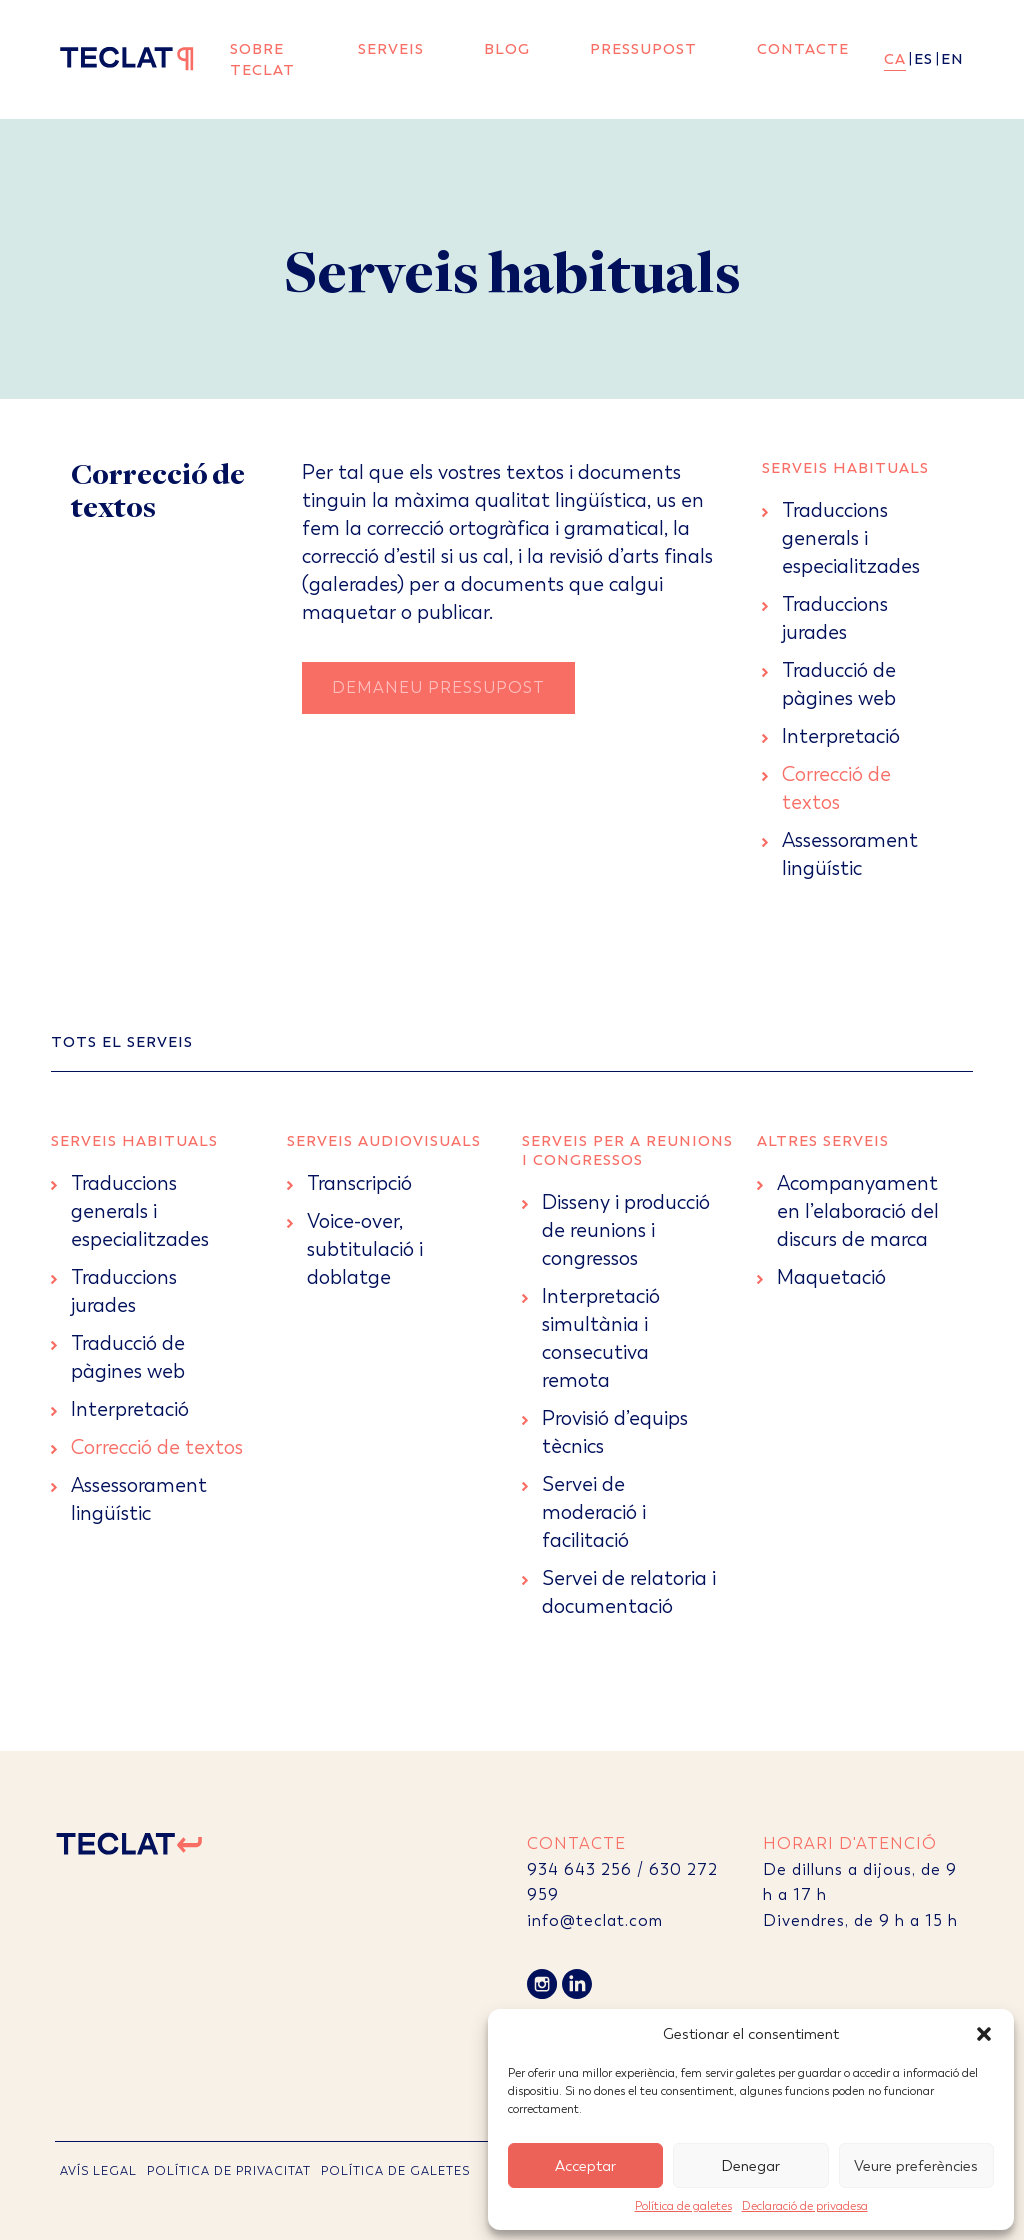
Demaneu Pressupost (438, 687)
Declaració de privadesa (805, 2206)
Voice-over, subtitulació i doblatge (365, 1249)
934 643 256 (579, 1869)
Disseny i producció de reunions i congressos (626, 1230)
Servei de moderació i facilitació (594, 1512)
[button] (984, 2034)
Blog (507, 49)
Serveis (391, 49)
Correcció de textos (157, 1447)
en (952, 59)
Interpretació (841, 736)
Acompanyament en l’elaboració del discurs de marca (858, 1211)
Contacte (803, 49)
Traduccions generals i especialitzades (851, 538)
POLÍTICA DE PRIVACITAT (229, 2171)
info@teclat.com (595, 1920)
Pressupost (643, 49)
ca (895, 59)
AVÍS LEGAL (98, 2171)
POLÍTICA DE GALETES (395, 2171)
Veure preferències (916, 2166)
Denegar (750, 2166)
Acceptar (585, 2166)
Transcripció (359, 1183)
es (923, 59)
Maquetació (831, 1277)
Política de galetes (683, 2206)
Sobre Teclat (262, 59)
